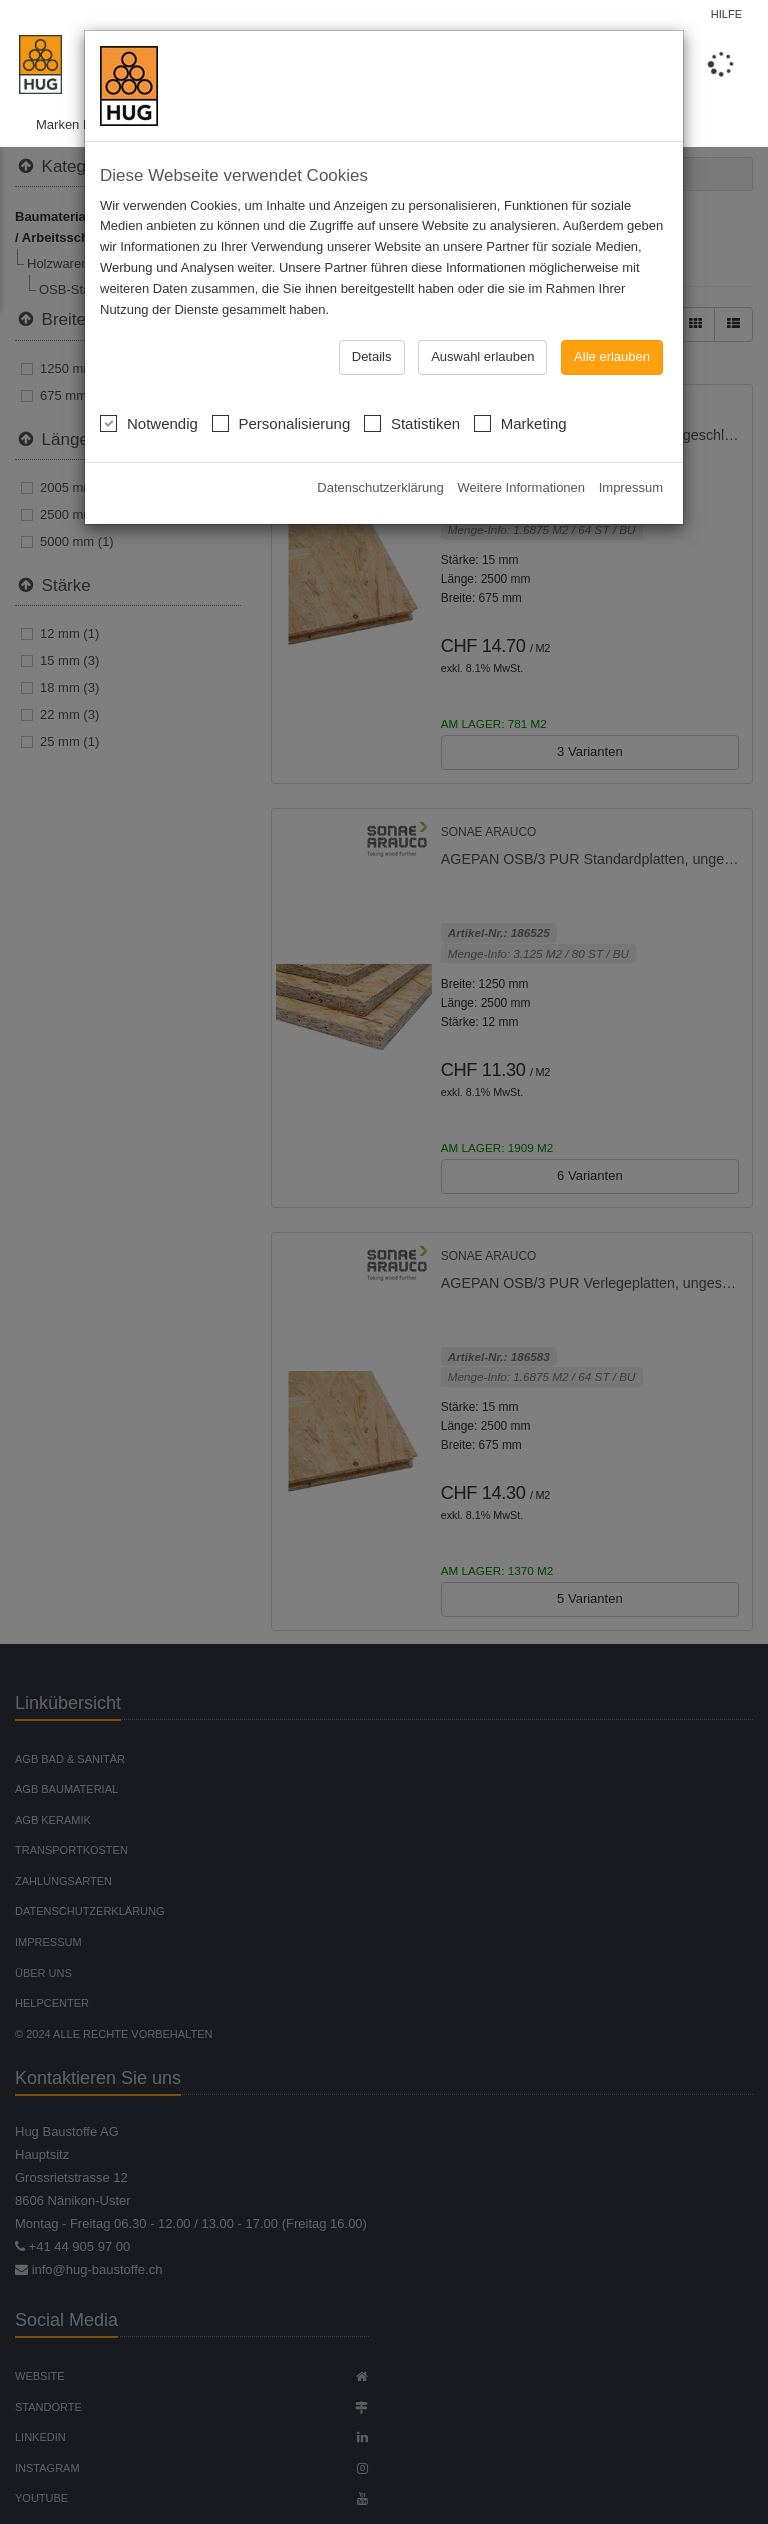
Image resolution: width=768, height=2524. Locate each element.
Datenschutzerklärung (380, 487)
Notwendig (149, 421)
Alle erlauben (612, 356)
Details (372, 356)
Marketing (520, 421)
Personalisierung (281, 421)
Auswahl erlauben (482, 356)
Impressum (631, 487)
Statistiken (412, 421)
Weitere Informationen (521, 487)
